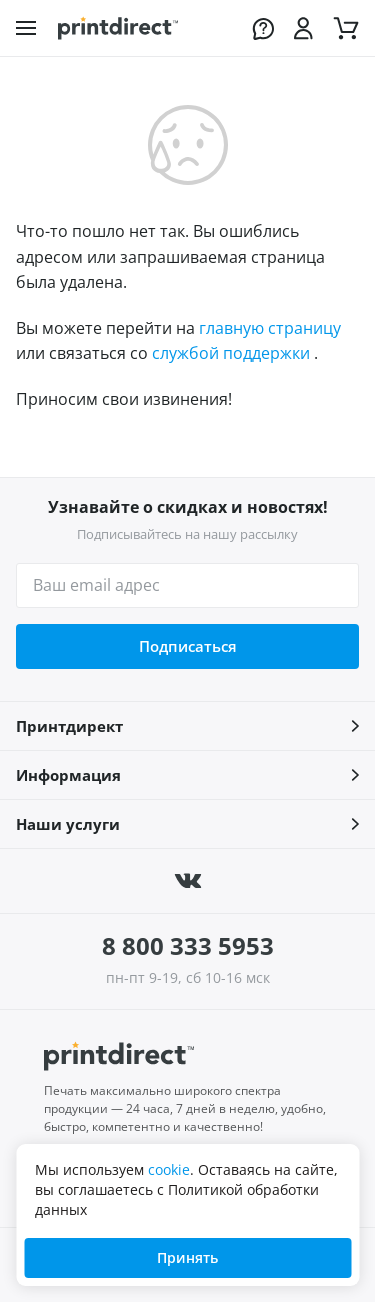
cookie (169, 1169)
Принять (187, 1257)
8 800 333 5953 (188, 945)
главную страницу (270, 328)
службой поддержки (231, 353)
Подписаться (188, 646)
